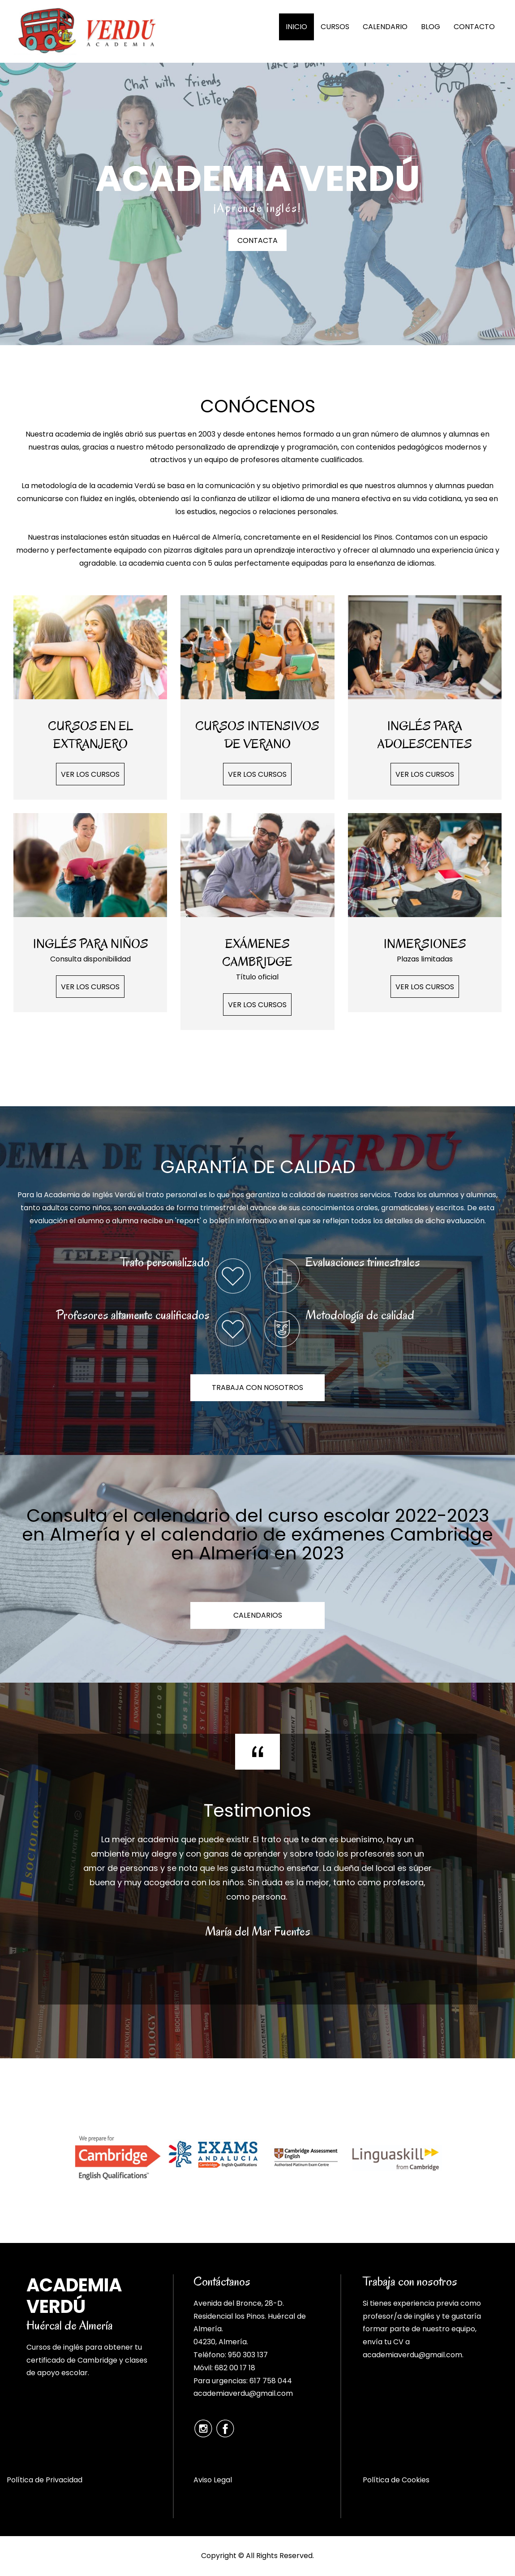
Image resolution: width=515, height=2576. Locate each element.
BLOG (430, 27)
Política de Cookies (396, 2480)
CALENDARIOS (257, 1615)
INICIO (296, 27)
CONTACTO (474, 27)
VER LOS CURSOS (90, 774)
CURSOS (335, 27)
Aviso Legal (212, 2480)
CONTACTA (257, 240)
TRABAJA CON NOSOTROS (257, 1387)
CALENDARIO (385, 27)
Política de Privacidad (44, 2480)
